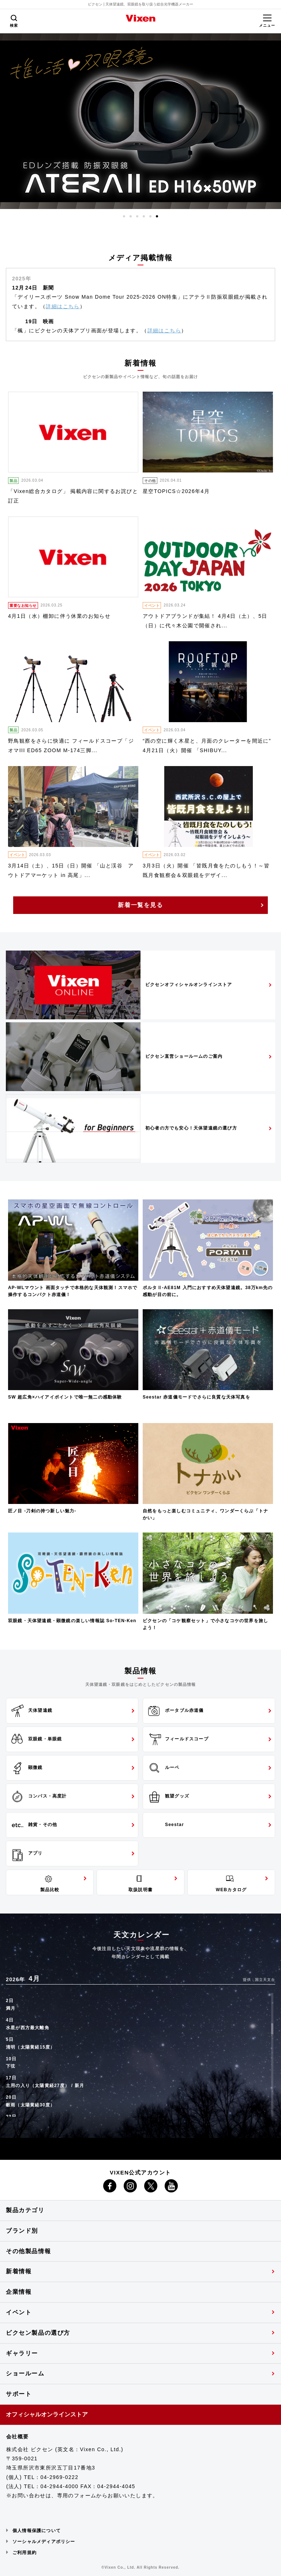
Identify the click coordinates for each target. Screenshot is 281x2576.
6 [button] (157, 216)
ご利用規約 (24, 2552)
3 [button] (137, 216)
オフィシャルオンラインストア (47, 2414)
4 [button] (144, 216)
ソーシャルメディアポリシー (43, 2541)
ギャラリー (22, 2353)
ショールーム (25, 2373)
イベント (18, 2312)
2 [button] (131, 216)
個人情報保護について (36, 2530)
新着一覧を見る (140, 905)
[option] (140, 121)
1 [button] (124, 216)
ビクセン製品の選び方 (38, 2333)
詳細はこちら (62, 306)
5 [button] (150, 216)
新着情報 (18, 2271)
